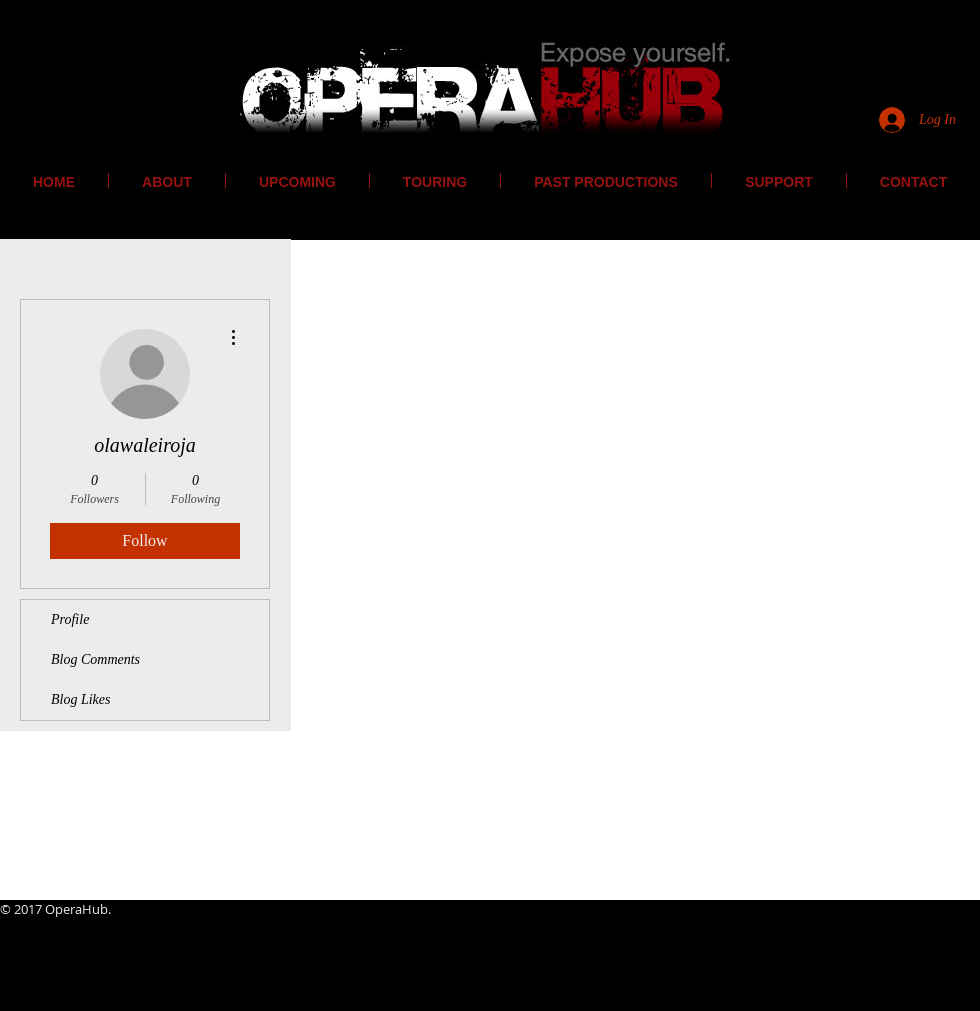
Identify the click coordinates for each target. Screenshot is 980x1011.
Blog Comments (95, 659)
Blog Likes (81, 699)
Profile (70, 619)
